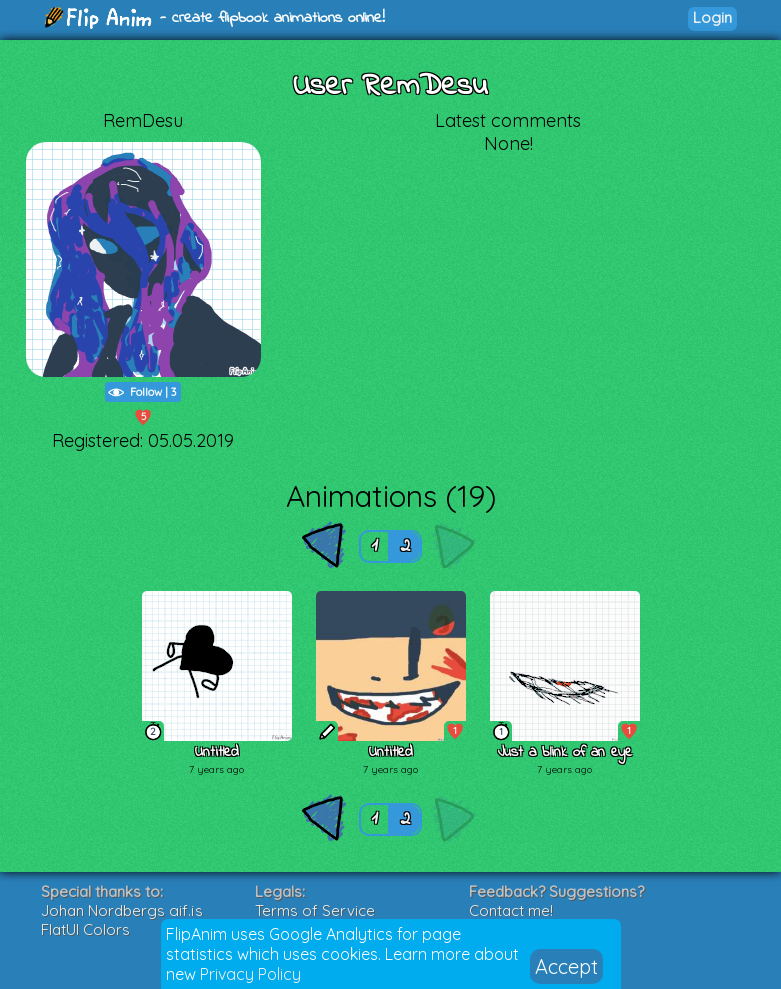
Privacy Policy (250, 974)
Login (712, 17)
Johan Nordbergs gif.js (122, 910)
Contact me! (511, 910)
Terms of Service (315, 910)
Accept (566, 966)
